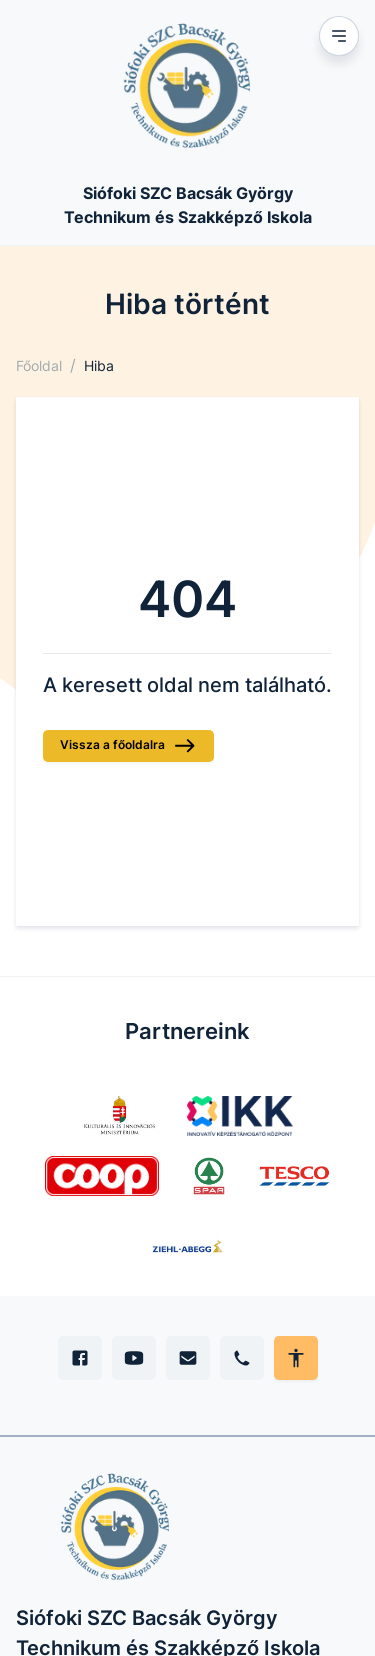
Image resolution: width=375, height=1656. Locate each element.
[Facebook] (80, 1358)
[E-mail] (188, 1358)
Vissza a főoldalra (128, 746)
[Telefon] (242, 1358)
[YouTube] (134, 1358)
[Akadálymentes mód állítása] (296, 1358)
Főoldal (39, 365)
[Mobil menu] (339, 36)
